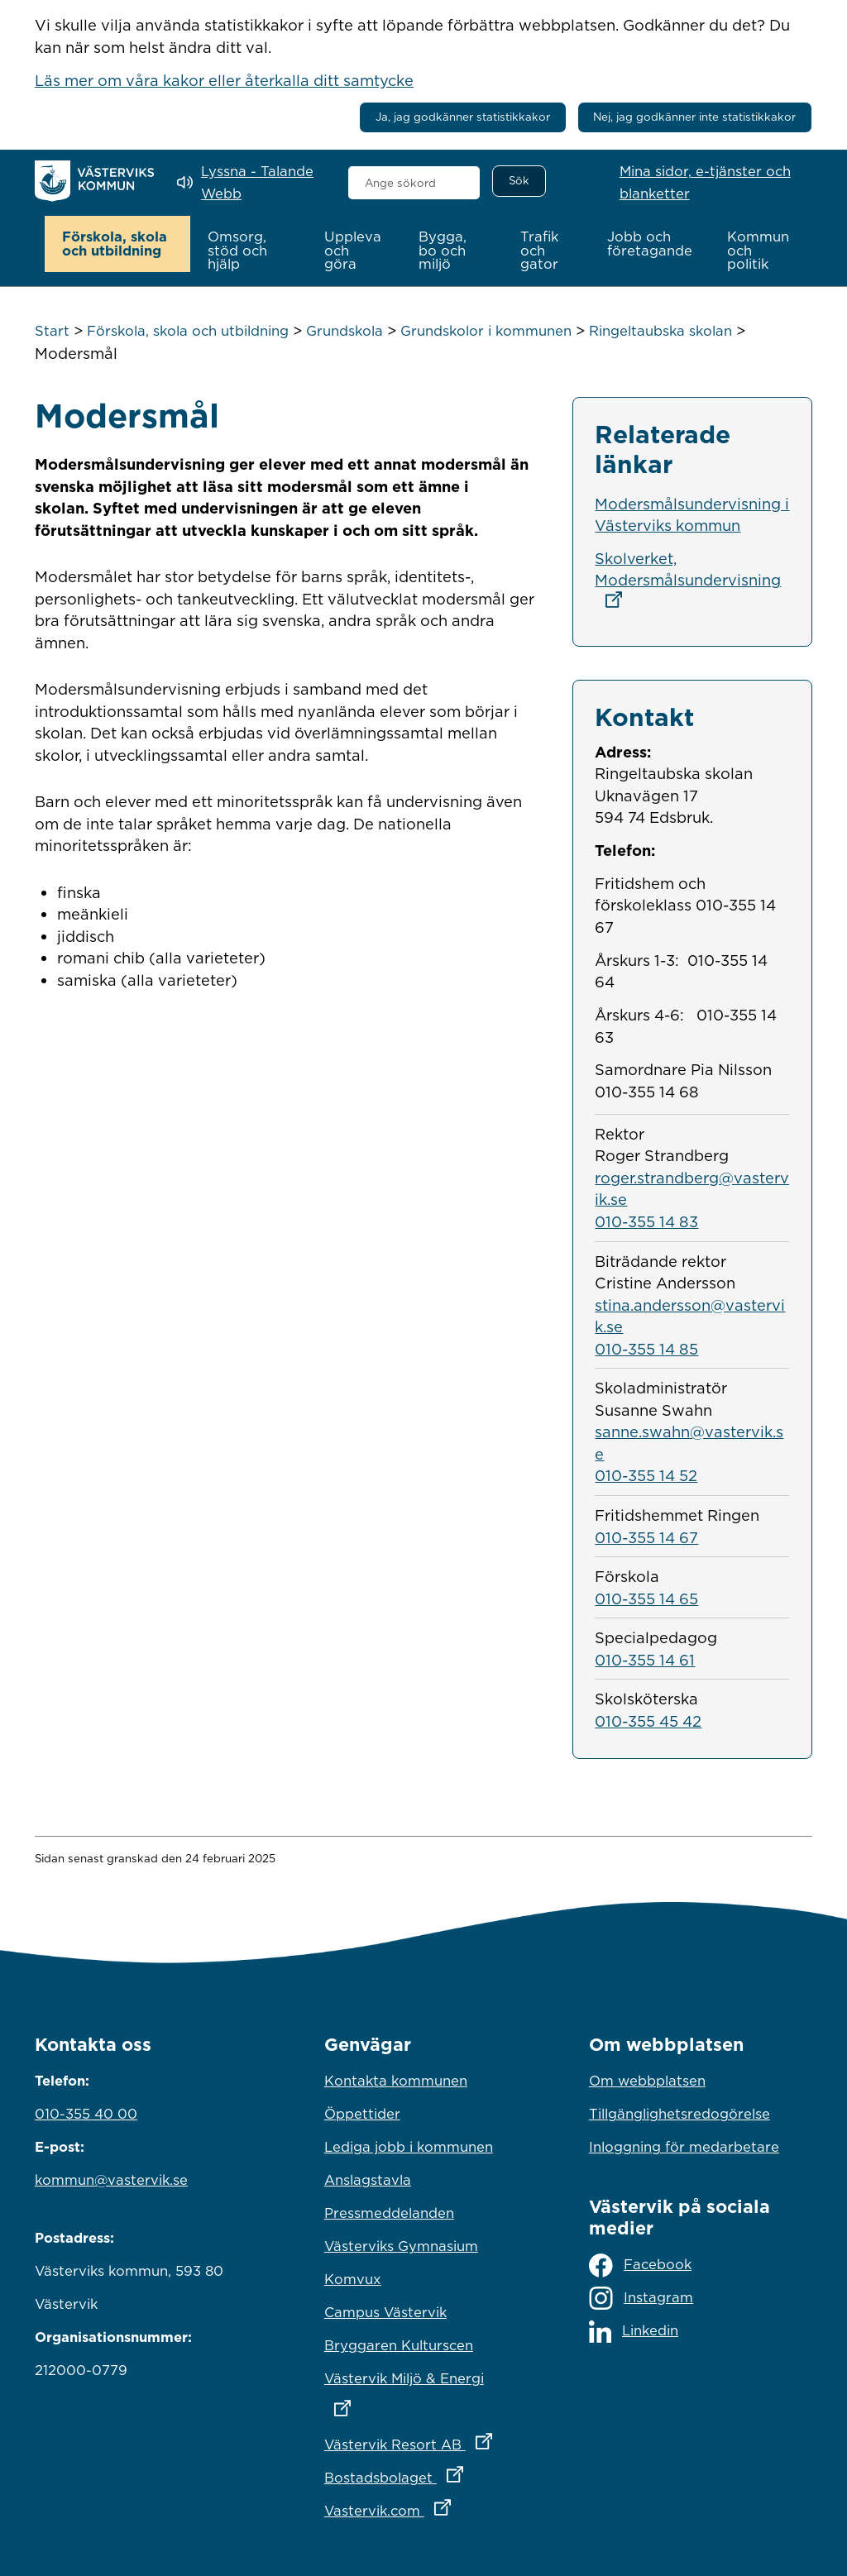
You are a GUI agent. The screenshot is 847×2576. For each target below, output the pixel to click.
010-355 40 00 (86, 2113)
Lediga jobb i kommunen (408, 2147)
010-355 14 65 (646, 1598)
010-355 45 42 (648, 1720)
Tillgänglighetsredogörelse (679, 2113)
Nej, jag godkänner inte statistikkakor (694, 116)
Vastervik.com (423, 2506)
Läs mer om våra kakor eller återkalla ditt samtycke (224, 80)
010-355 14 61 (645, 1659)
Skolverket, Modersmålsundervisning (688, 577)
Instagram (641, 2298)
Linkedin (633, 2331)
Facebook (640, 2265)
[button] (118, 244)
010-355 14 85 (646, 1348)
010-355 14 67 (646, 1536)
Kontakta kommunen (395, 2080)
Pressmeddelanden (389, 2213)
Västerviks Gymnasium (401, 2246)
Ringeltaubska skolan (660, 331)
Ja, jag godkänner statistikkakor (463, 116)
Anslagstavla (367, 2180)
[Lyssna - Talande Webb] (250, 182)
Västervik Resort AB (423, 2440)
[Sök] (518, 181)
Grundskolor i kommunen (486, 331)
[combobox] (414, 183)
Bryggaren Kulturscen (398, 2345)
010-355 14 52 (646, 1475)
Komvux (352, 2279)
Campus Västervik (385, 2312)
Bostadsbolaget (423, 2473)
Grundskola (344, 331)
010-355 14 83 (646, 1221)
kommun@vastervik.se (111, 2180)
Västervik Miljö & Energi (423, 2389)
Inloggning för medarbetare (684, 2147)
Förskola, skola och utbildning (188, 331)
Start (52, 331)
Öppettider (362, 2113)
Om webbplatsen (647, 2080)
